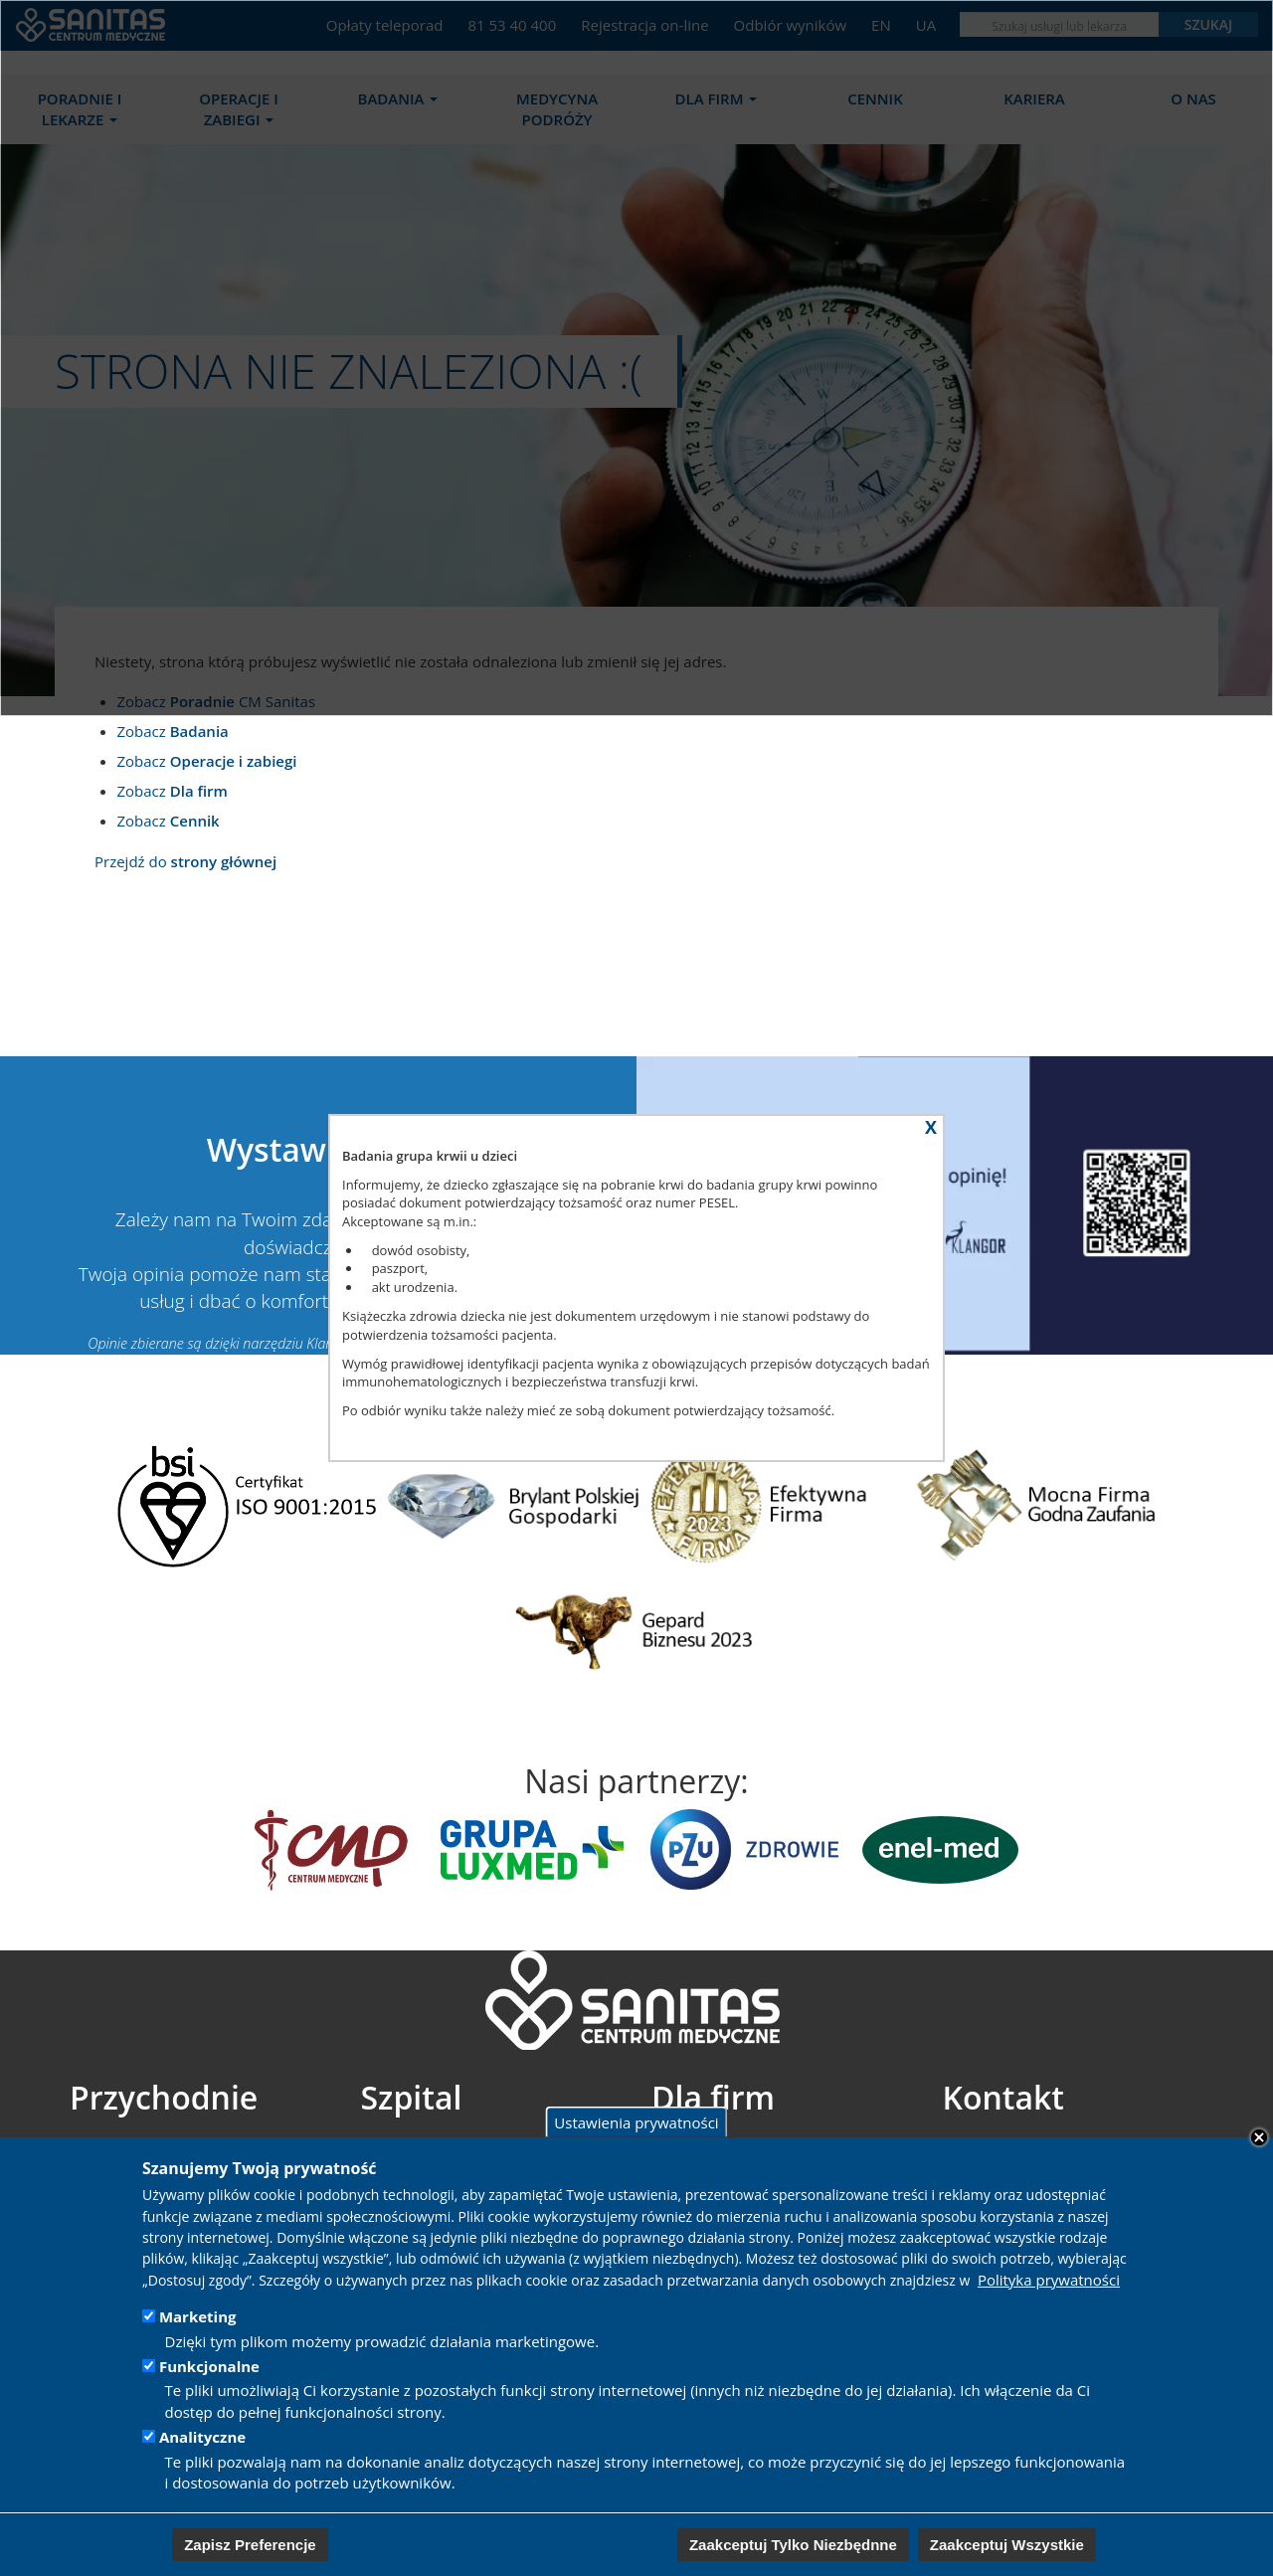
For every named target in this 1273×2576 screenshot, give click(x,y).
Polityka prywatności (1049, 2280)
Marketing (198, 2316)
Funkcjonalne (209, 2366)
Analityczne (202, 2437)
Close (1259, 2137)
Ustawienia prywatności (636, 2121)
